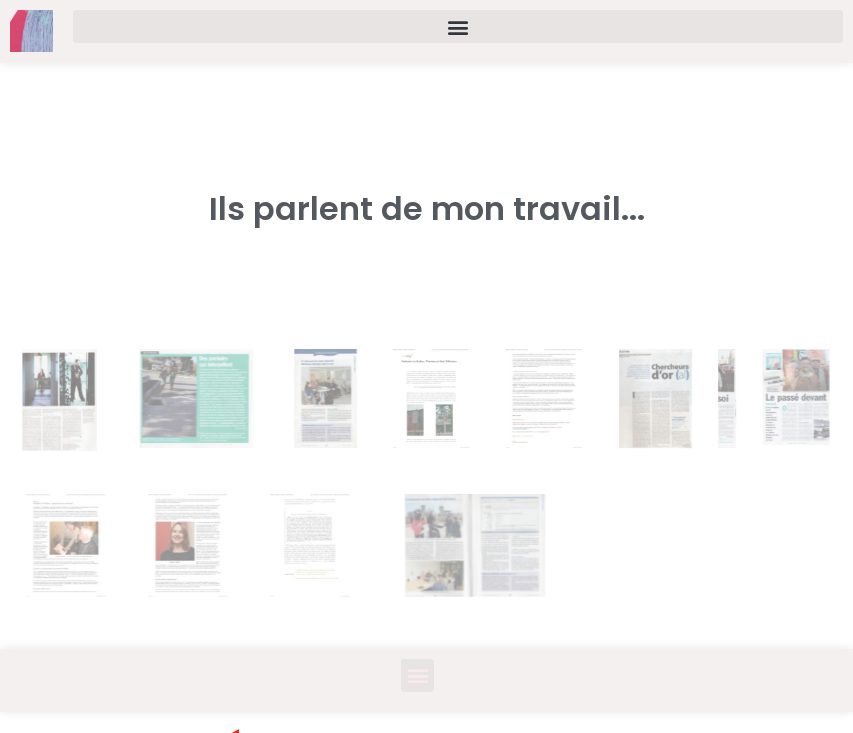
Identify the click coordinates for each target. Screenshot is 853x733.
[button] (458, 26)
